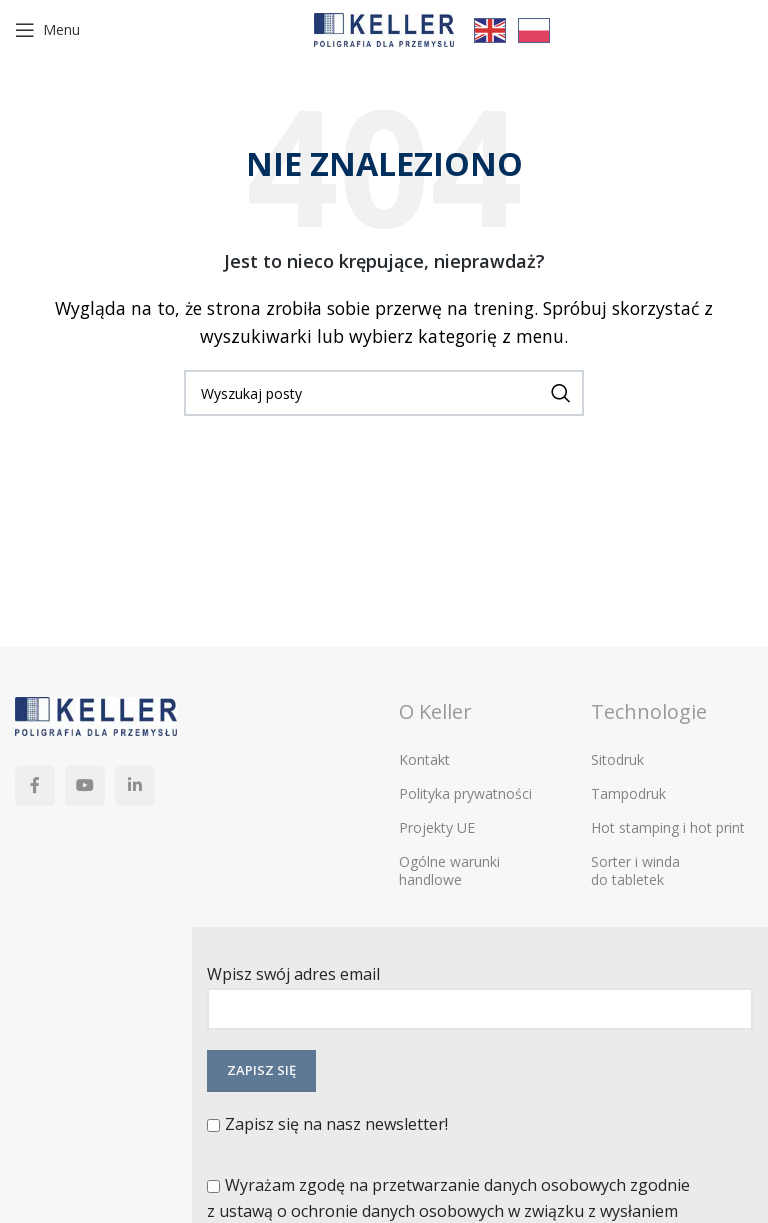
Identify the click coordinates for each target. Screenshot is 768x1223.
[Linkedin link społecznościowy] (135, 786)
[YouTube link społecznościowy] (85, 786)
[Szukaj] (384, 393)
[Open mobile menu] (47, 30)
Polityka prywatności (465, 793)
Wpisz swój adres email (480, 990)
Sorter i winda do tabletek (635, 870)
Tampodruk (628, 793)
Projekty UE (437, 827)
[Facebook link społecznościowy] (35, 786)
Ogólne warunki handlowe (449, 870)
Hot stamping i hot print (668, 827)
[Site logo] (384, 28)
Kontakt (424, 759)
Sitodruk (617, 759)
